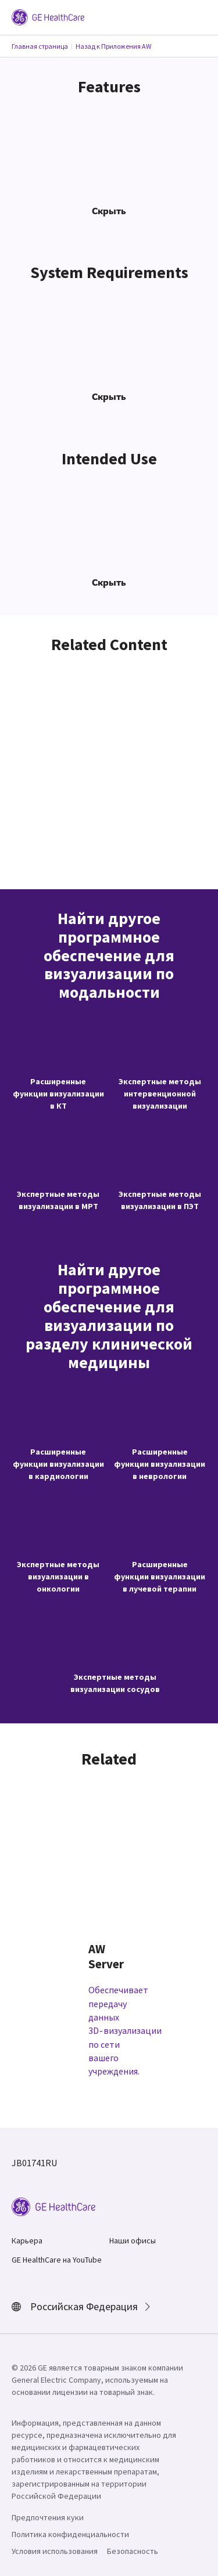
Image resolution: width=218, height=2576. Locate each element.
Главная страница (40, 46)
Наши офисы (132, 2240)
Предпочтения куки (48, 2517)
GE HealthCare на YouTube (57, 2259)
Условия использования (55, 2551)
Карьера (27, 2240)
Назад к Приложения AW (113, 46)
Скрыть (109, 211)
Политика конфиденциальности (70, 2534)
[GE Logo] (48, 16)
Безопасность (132, 2551)
